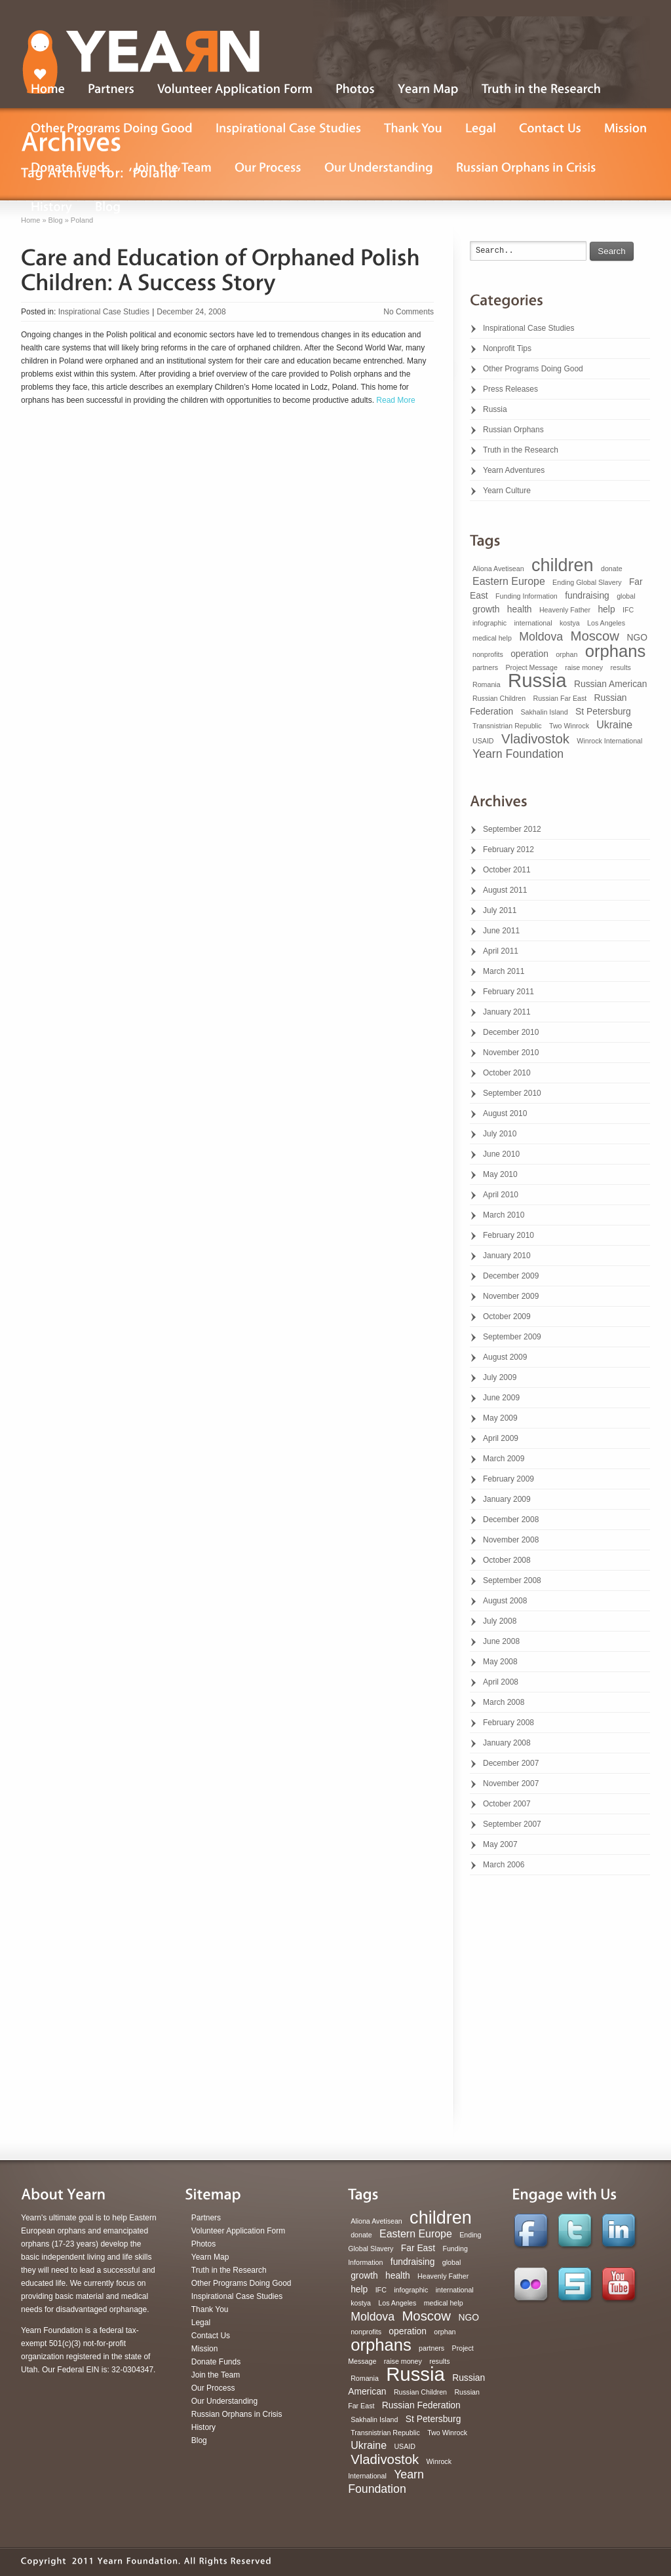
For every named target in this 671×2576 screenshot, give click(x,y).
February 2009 (508, 1479)
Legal (200, 2322)
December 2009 (511, 1275)
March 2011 (503, 971)
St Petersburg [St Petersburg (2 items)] (603, 711)
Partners (206, 2217)
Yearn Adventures (514, 470)
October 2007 (507, 1803)
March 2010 (503, 1215)
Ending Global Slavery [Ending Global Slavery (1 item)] (586, 582)
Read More (394, 400)
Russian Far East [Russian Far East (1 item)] (560, 698)
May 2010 (500, 1174)
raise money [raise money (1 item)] (584, 667)
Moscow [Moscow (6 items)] (594, 636)
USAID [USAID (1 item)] (483, 741)
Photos (203, 2244)
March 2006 (503, 1864)
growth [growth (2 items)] (486, 609)
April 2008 (500, 1682)
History (203, 2427)
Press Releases (510, 389)
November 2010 (511, 1052)
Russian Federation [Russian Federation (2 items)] (421, 2405)
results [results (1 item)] (621, 667)
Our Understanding (224, 2401)
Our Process (213, 2388)
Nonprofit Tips (507, 348)
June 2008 (501, 1641)
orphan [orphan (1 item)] (566, 654)
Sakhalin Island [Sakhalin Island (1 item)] (543, 712)
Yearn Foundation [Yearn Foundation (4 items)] (518, 753)
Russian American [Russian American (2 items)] (610, 684)
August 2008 (505, 1600)
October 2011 (507, 869)
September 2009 (512, 1336)
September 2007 (512, 1824)
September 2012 (512, 829)
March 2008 (503, 1702)
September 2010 (512, 1093)
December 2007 (511, 1763)
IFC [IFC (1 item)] (628, 610)
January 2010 (507, 1255)
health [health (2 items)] (519, 609)
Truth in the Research (520, 450)
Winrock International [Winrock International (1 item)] (609, 741)
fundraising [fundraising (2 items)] (587, 595)
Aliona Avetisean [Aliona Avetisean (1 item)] (498, 568)
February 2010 (508, 1235)
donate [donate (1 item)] (612, 568)
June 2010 (501, 1154)
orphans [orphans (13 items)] (615, 651)
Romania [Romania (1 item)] (486, 684)
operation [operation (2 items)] (529, 653)
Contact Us (210, 2335)
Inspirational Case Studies (103, 311)
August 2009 (505, 1357)
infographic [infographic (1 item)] (489, 623)
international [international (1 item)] (533, 623)
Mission (204, 2348)
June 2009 (501, 1397)
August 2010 (505, 1113)
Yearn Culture (507, 490)
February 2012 (508, 849)
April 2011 (500, 951)
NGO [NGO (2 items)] (636, 637)
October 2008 (507, 1560)
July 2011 (499, 910)
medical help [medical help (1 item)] (492, 638)
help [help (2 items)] (606, 609)
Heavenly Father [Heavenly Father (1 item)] (564, 610)
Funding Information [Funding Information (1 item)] (526, 596)
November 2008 (511, 1539)
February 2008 (508, 1722)
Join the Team (215, 2375)
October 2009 (507, 1316)
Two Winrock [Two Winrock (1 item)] (569, 726)
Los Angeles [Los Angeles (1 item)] (606, 623)
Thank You (210, 2309)
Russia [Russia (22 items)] (537, 680)
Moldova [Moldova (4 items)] (541, 636)
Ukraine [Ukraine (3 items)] (614, 724)
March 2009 (503, 1458)
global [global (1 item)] (626, 596)
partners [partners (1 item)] (485, 667)
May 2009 (500, 1418)
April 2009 (500, 1438)
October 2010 (507, 1072)
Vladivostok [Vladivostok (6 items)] (535, 739)
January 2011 (507, 1012)
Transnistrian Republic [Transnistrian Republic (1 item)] (507, 726)
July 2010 (499, 1133)
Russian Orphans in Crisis (236, 2414)
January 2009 (507, 1499)
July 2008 (499, 1621)
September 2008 (512, 1580)
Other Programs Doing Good (533, 368)
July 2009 (499, 1377)
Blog (199, 2440)
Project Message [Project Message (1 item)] (531, 667)
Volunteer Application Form (238, 2230)
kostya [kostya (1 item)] (570, 623)
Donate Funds (215, 2361)
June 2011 (501, 930)
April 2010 (500, 1194)
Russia (495, 409)
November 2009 (511, 1296)
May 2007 (500, 1844)
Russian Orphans (513, 429)
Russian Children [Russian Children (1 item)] (499, 698)
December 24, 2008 (191, 311)
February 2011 (508, 991)
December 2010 (511, 1032)
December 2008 (511, 1519)
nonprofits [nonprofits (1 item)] (487, 654)
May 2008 (500, 1661)
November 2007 (511, 1783)
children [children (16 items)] (562, 565)
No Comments (408, 311)
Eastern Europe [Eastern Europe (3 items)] (508, 581)
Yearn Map (210, 2257)
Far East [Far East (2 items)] (418, 2248)
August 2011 (505, 890)
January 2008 (507, 1742)
